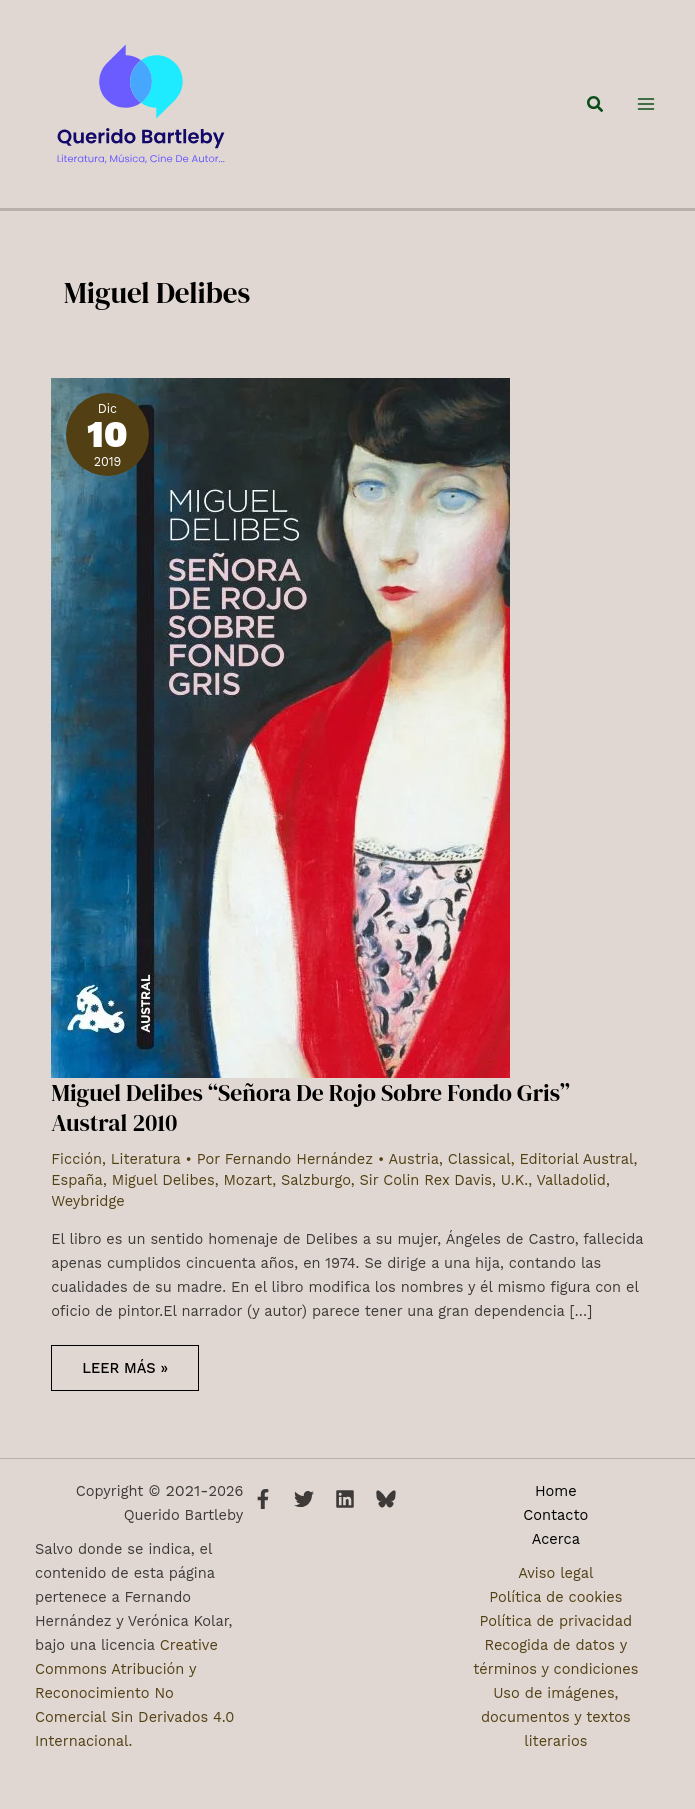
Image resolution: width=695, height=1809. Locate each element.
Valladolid (571, 1191)
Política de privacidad (556, 1621)
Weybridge (87, 1212)
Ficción (76, 1170)
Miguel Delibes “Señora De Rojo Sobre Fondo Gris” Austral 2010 (310, 1118)
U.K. (514, 1191)
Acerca (556, 1539)
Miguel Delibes (163, 1191)
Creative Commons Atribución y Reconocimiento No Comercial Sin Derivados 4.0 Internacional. (134, 1693)
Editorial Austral (576, 1170)
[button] (596, 109)
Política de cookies (555, 1597)
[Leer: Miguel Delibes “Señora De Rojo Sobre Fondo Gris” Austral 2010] (280, 738)
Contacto (555, 1515)
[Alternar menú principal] (646, 110)
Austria (414, 1170)
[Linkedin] (345, 1499)
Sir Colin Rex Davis (425, 1191)
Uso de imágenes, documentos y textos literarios (556, 1717)
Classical (479, 1170)
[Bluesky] (386, 1499)
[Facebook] (263, 1499)
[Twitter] (304, 1499)
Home (556, 1491)
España (77, 1191)
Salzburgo (316, 1191)
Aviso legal (555, 1573)
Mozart (248, 1191)
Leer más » (124, 1386)
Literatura (146, 1170)
